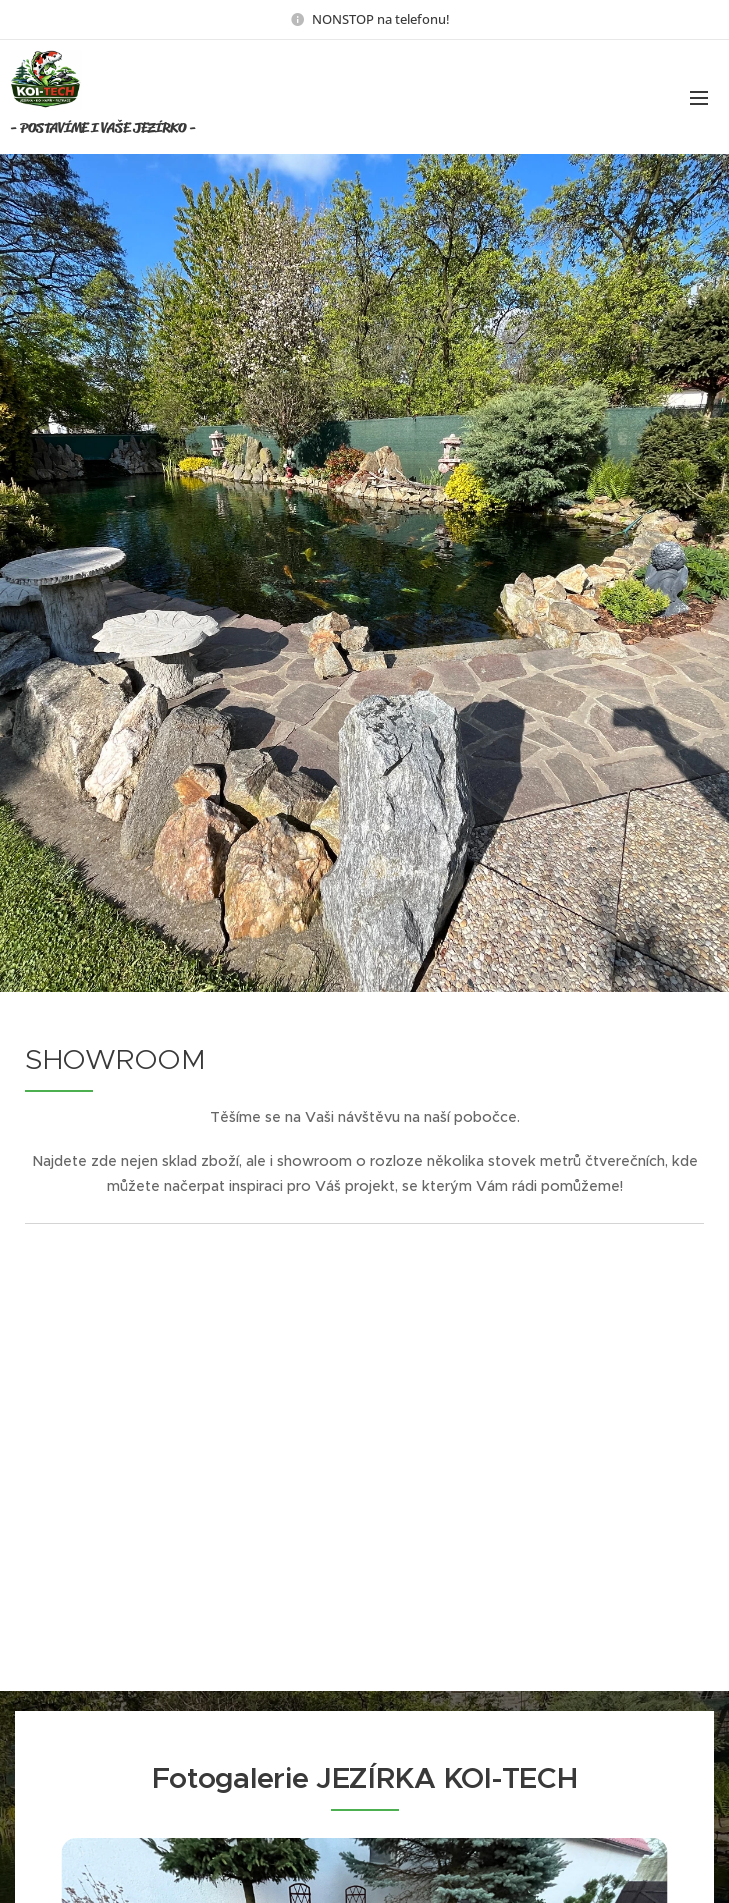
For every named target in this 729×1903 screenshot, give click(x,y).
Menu (699, 98)
